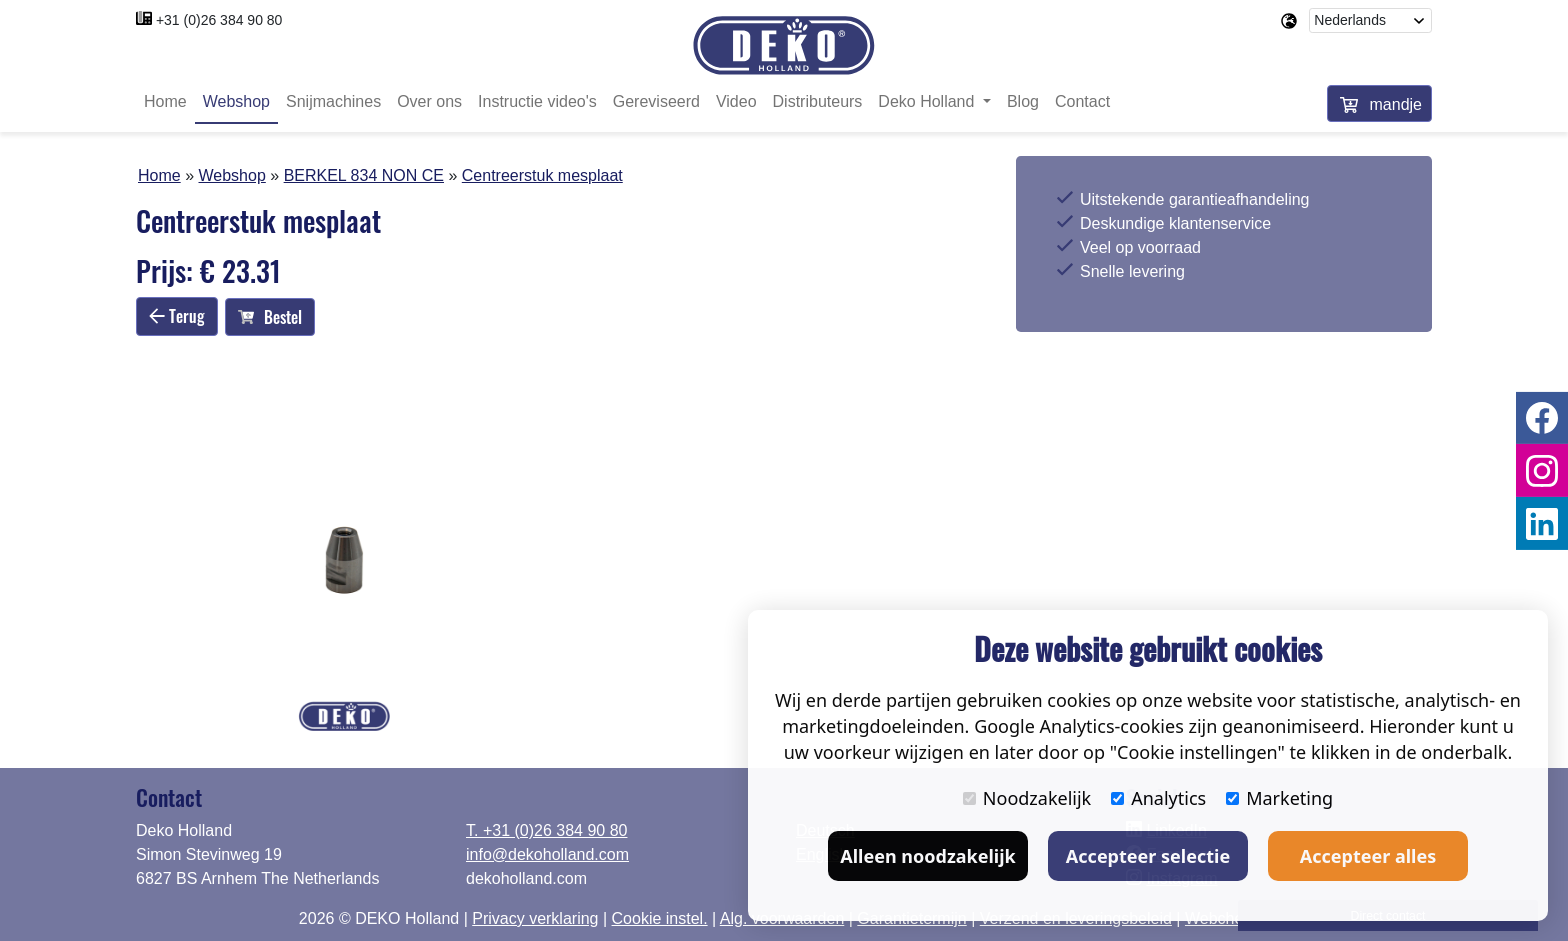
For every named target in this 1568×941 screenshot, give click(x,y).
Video (736, 102)
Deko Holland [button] (928, 102)
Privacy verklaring (535, 918)
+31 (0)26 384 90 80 (219, 20)
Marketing (1279, 798)
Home (165, 102)
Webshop (236, 102)
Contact (1082, 102)
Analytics (1158, 798)
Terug (177, 316)
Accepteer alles (1368, 856)
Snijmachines (333, 102)
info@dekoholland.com (547, 854)
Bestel (270, 317)
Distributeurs (818, 102)
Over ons (429, 102)
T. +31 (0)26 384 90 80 (546, 830)
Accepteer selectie (1148, 856)
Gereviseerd (656, 102)
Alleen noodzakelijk (927, 856)
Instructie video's (537, 102)
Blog (1023, 102)
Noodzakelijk (1027, 798)
